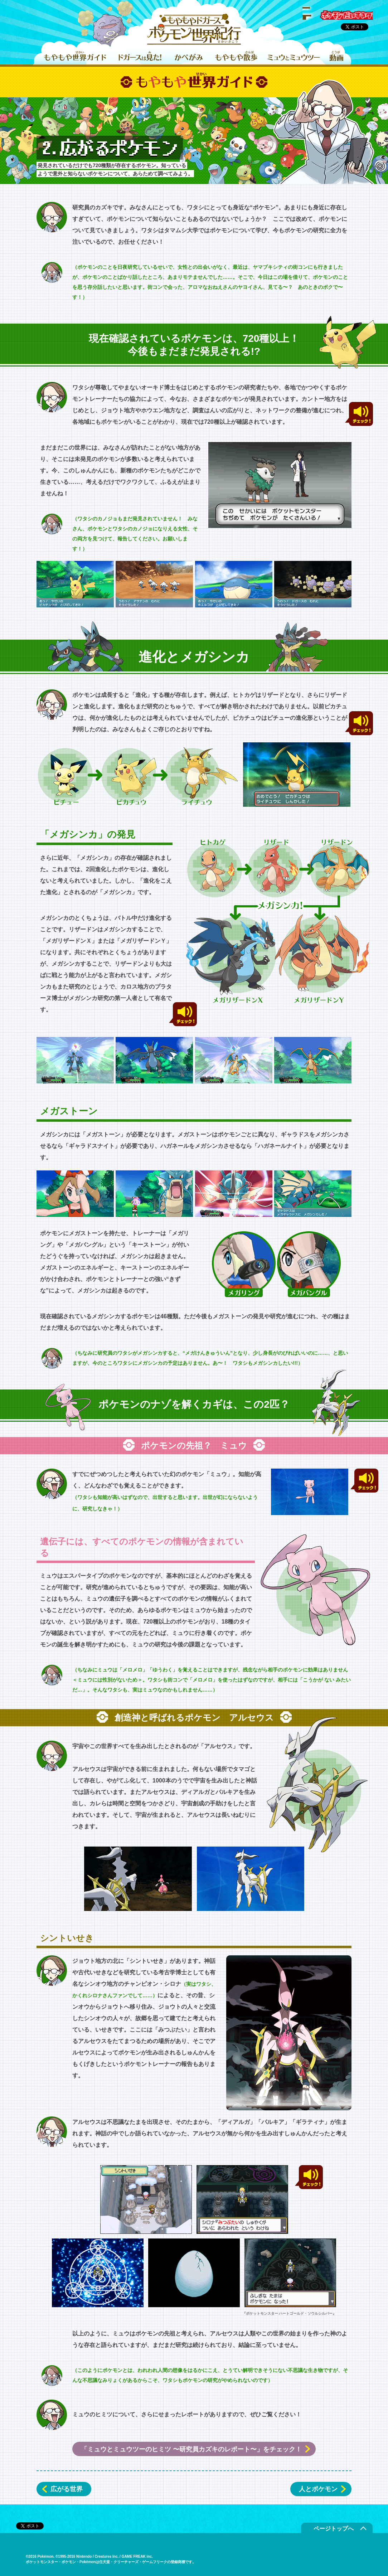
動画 (336, 56)
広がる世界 (67, 2489)
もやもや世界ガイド (75, 56)
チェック (359, 414)
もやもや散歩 (236, 56)
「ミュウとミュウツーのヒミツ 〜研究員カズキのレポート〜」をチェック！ (191, 2449)
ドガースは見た (139, 56)
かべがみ (188, 56)
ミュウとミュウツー (293, 56)
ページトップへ (334, 2529)
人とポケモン (318, 2489)
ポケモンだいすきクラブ (339, 14)
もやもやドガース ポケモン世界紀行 (194, 30)
